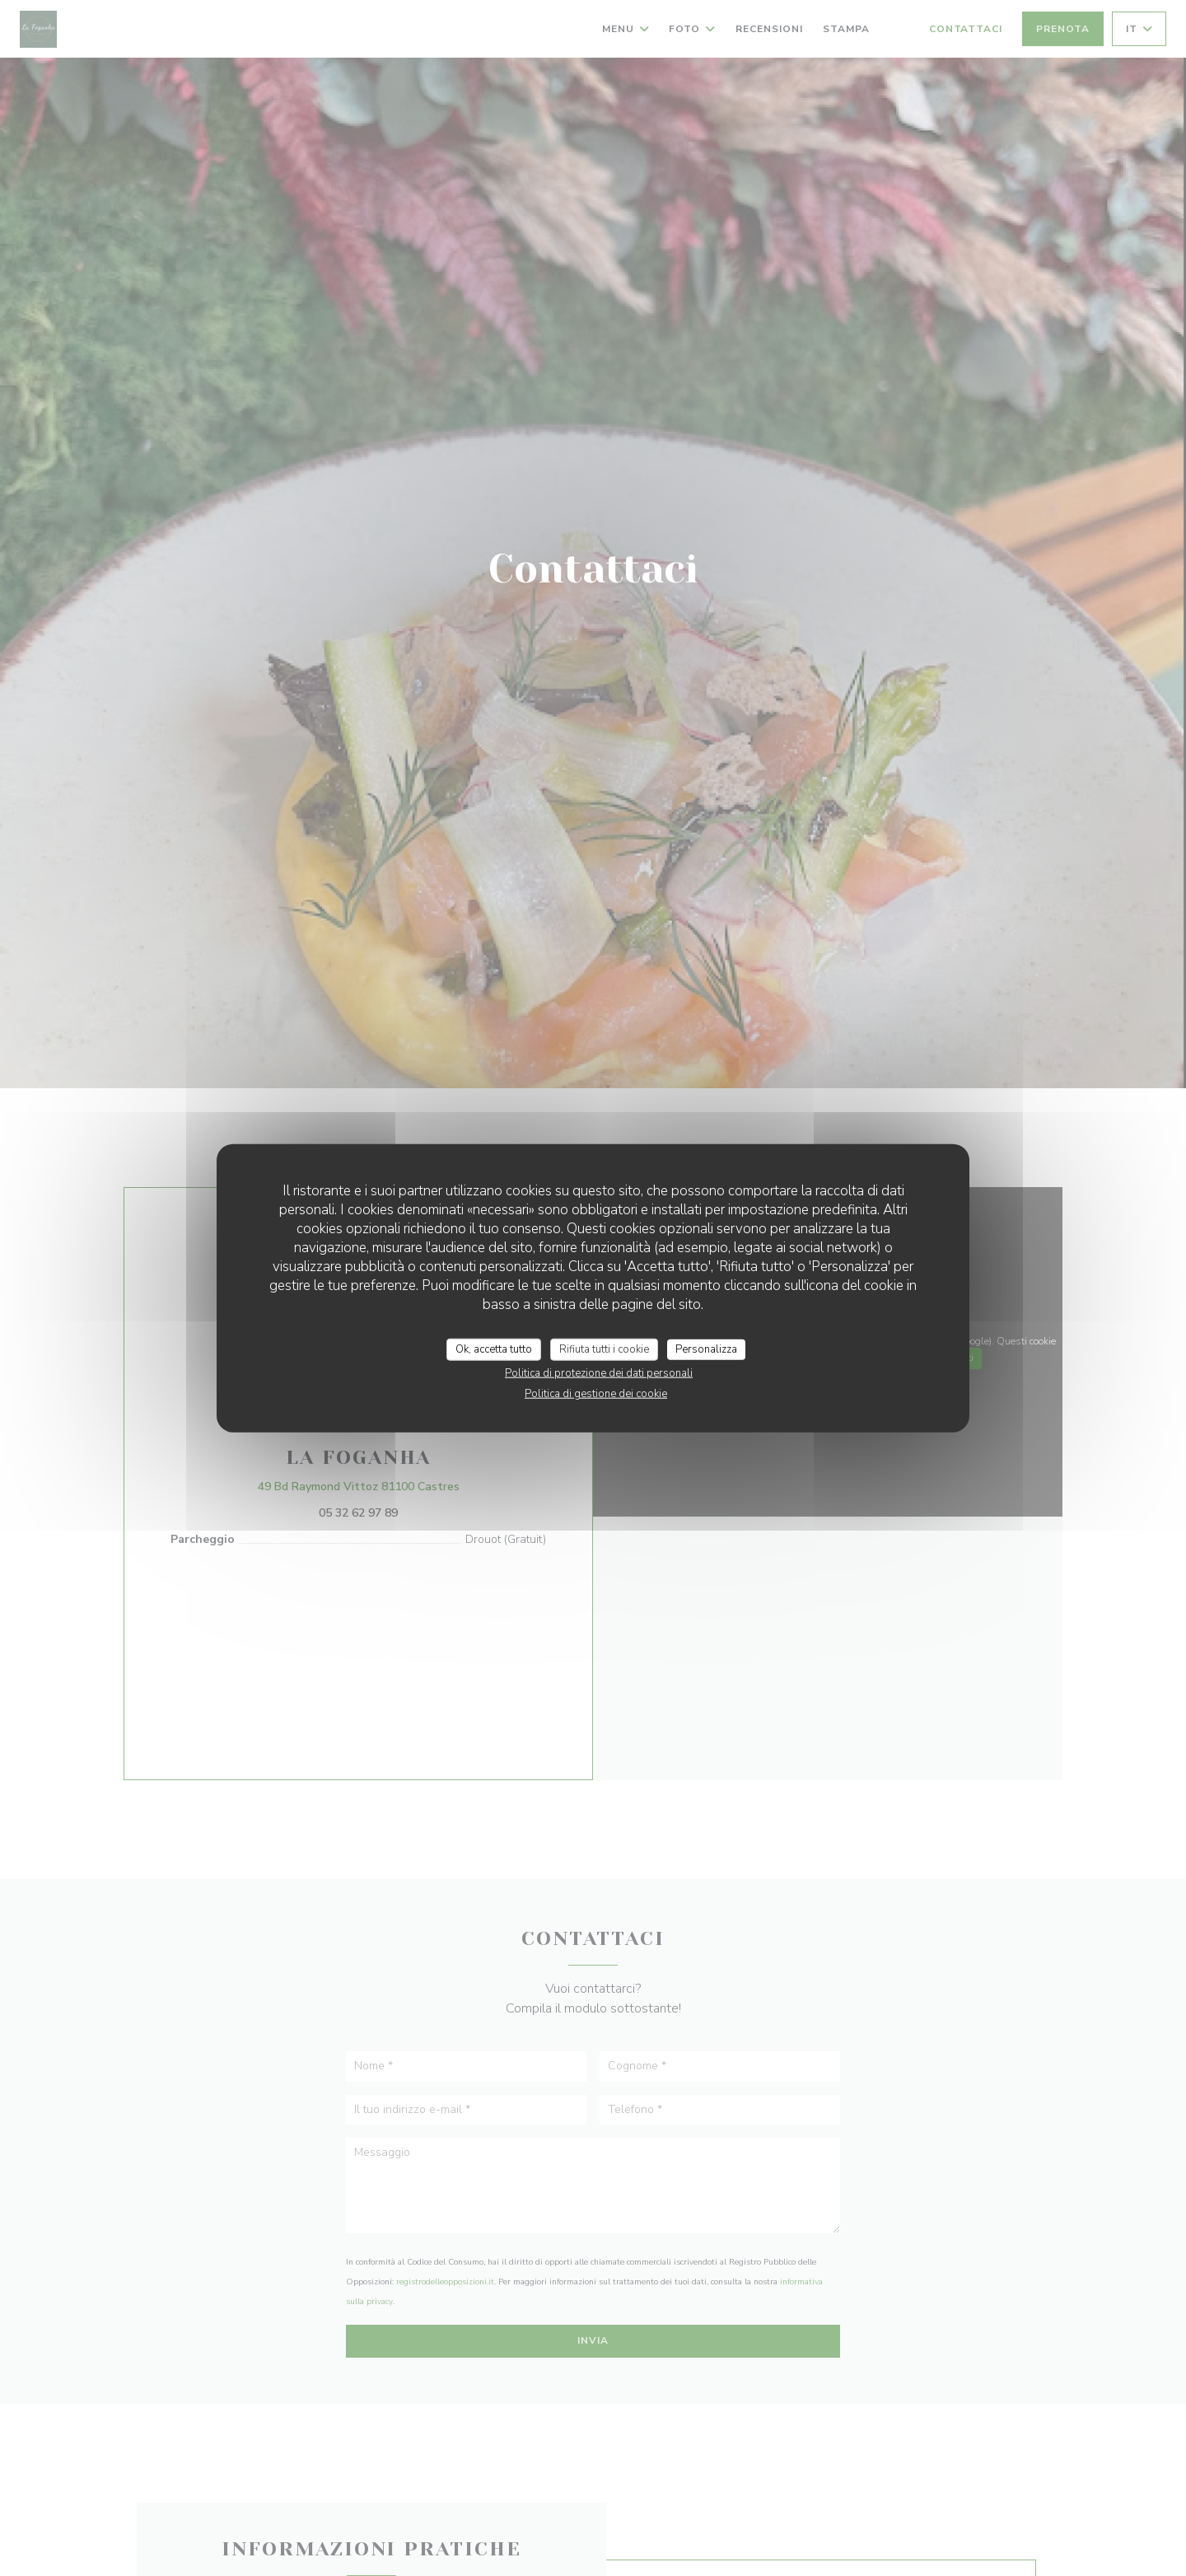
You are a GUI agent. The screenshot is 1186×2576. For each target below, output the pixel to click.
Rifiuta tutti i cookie (604, 1348)
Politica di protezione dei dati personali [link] (599, 1373)
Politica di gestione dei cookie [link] (596, 1393)
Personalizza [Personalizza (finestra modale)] (706, 1348)
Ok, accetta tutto (493, 1348)
